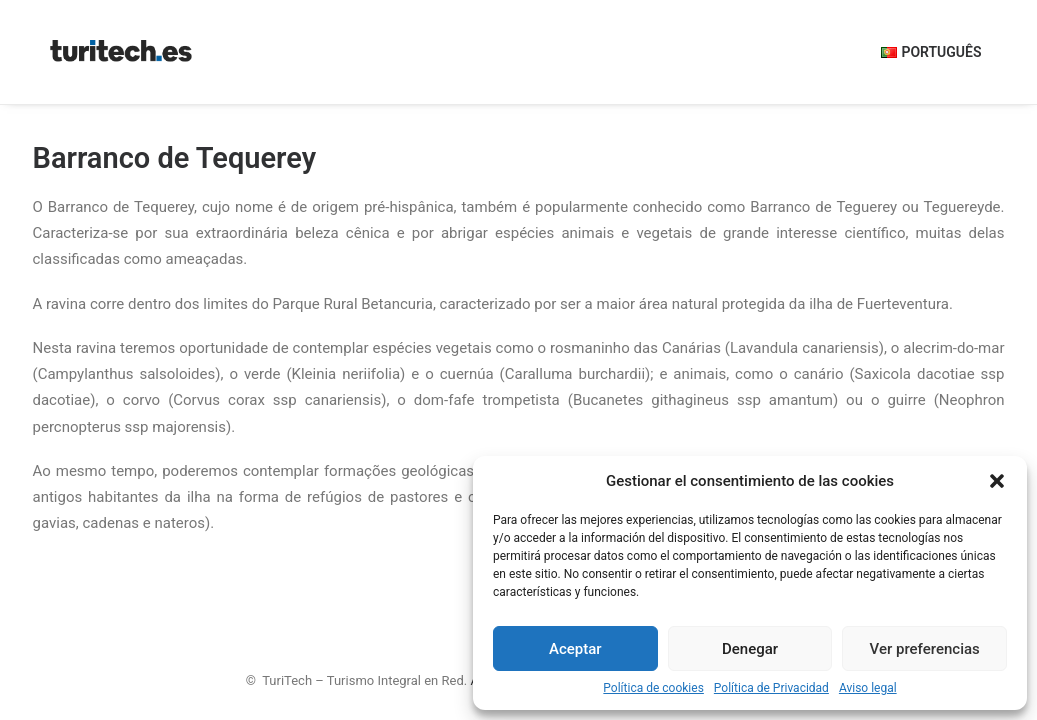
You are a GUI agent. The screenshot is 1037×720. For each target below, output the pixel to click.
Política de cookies (653, 688)
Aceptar (575, 649)
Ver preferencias (925, 649)
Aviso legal (868, 688)
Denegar (750, 649)
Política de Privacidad (771, 688)
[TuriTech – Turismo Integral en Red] (121, 52)
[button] (997, 481)
